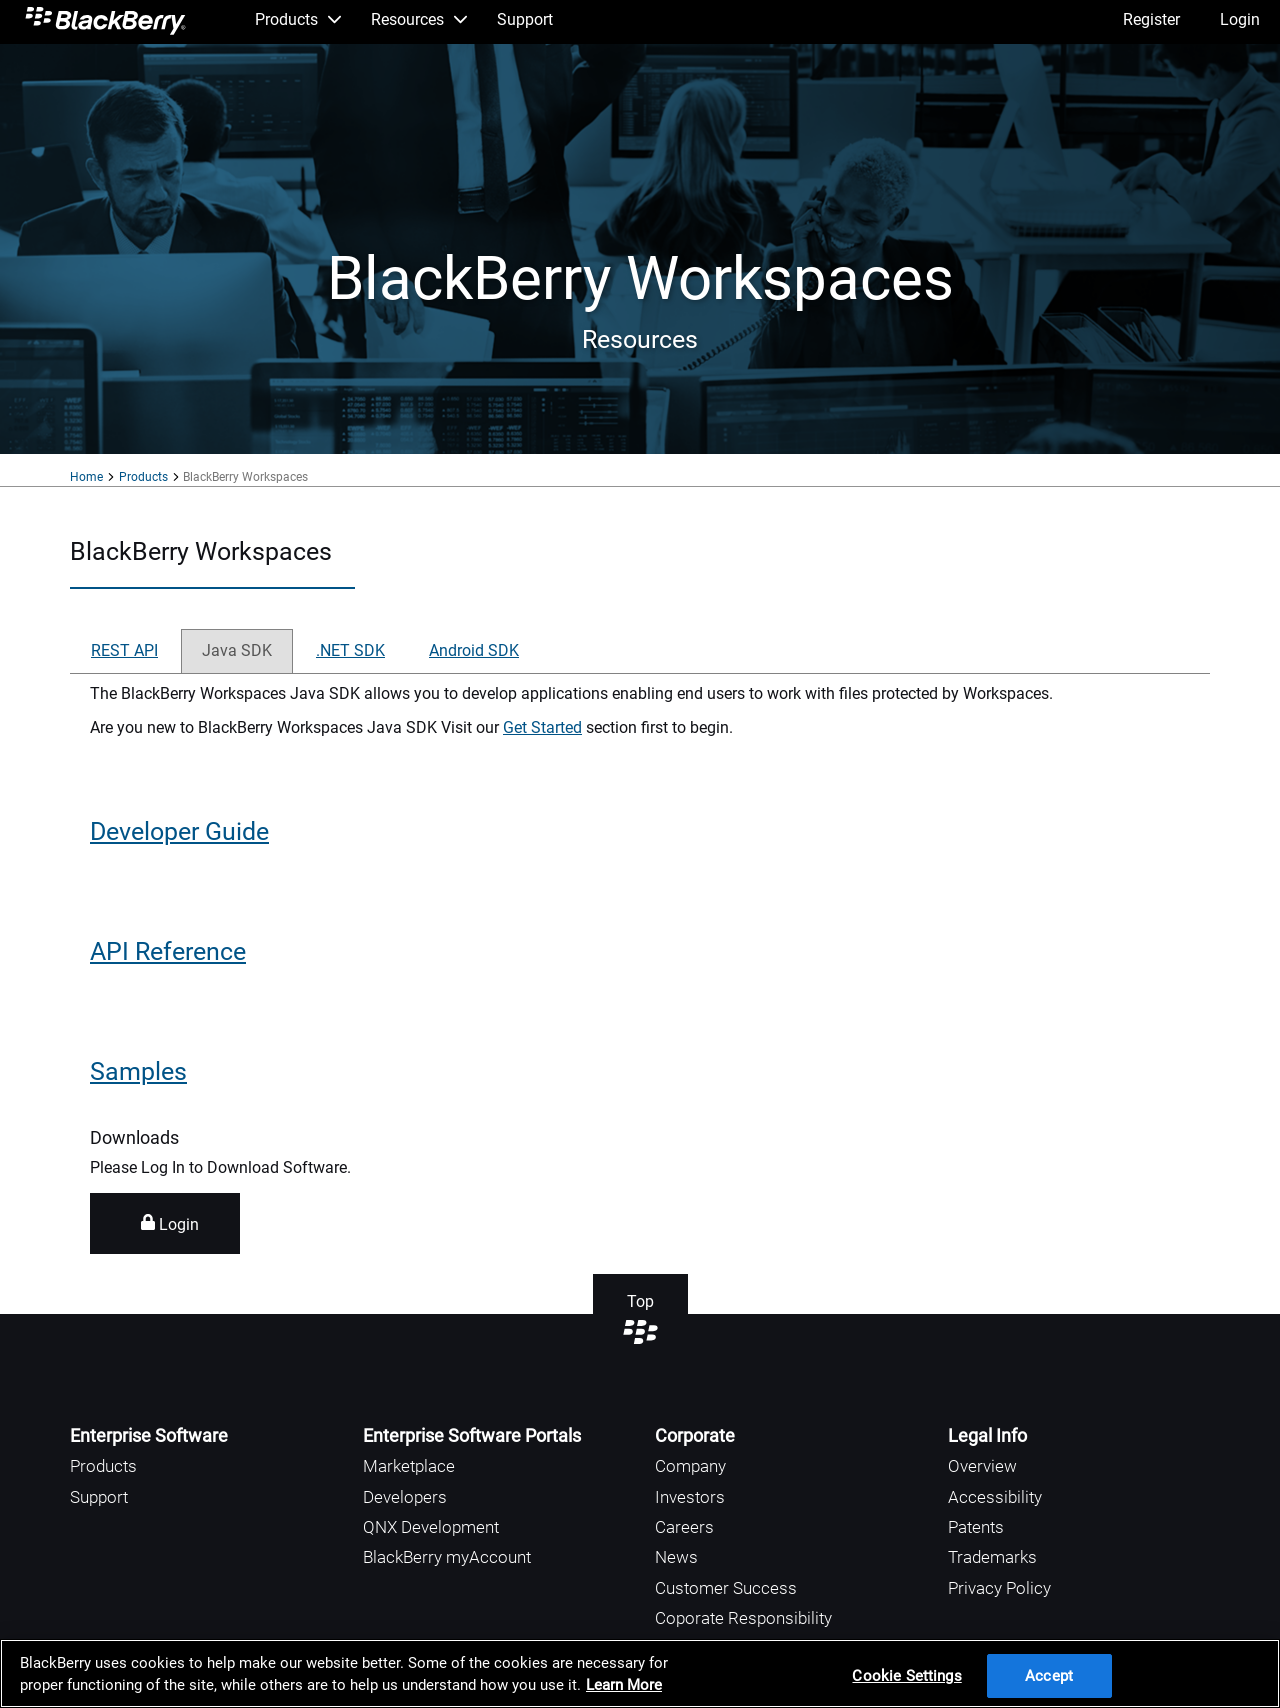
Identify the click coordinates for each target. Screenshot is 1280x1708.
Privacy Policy (999, 1588)
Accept (1049, 1676)
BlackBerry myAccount (447, 1557)
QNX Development (431, 1527)
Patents (976, 1527)
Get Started (542, 727)
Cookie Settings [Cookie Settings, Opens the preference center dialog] (906, 1676)
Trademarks (992, 1557)
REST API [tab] (124, 650)
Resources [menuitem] (419, 19)
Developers (405, 1497)
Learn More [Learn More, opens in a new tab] (624, 1685)
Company (690, 1466)
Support (99, 1497)
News (676, 1557)
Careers (684, 1527)
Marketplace (409, 1466)
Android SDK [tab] (474, 650)
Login (1240, 19)
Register (1151, 19)
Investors (690, 1497)
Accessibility (995, 1497)
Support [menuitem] (525, 19)
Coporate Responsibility (743, 1618)
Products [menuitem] (298, 19)
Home (86, 477)
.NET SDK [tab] (350, 650)
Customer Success (726, 1588)
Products (143, 477)
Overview (982, 1466)
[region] (640, 1673)
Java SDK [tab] (237, 650)
